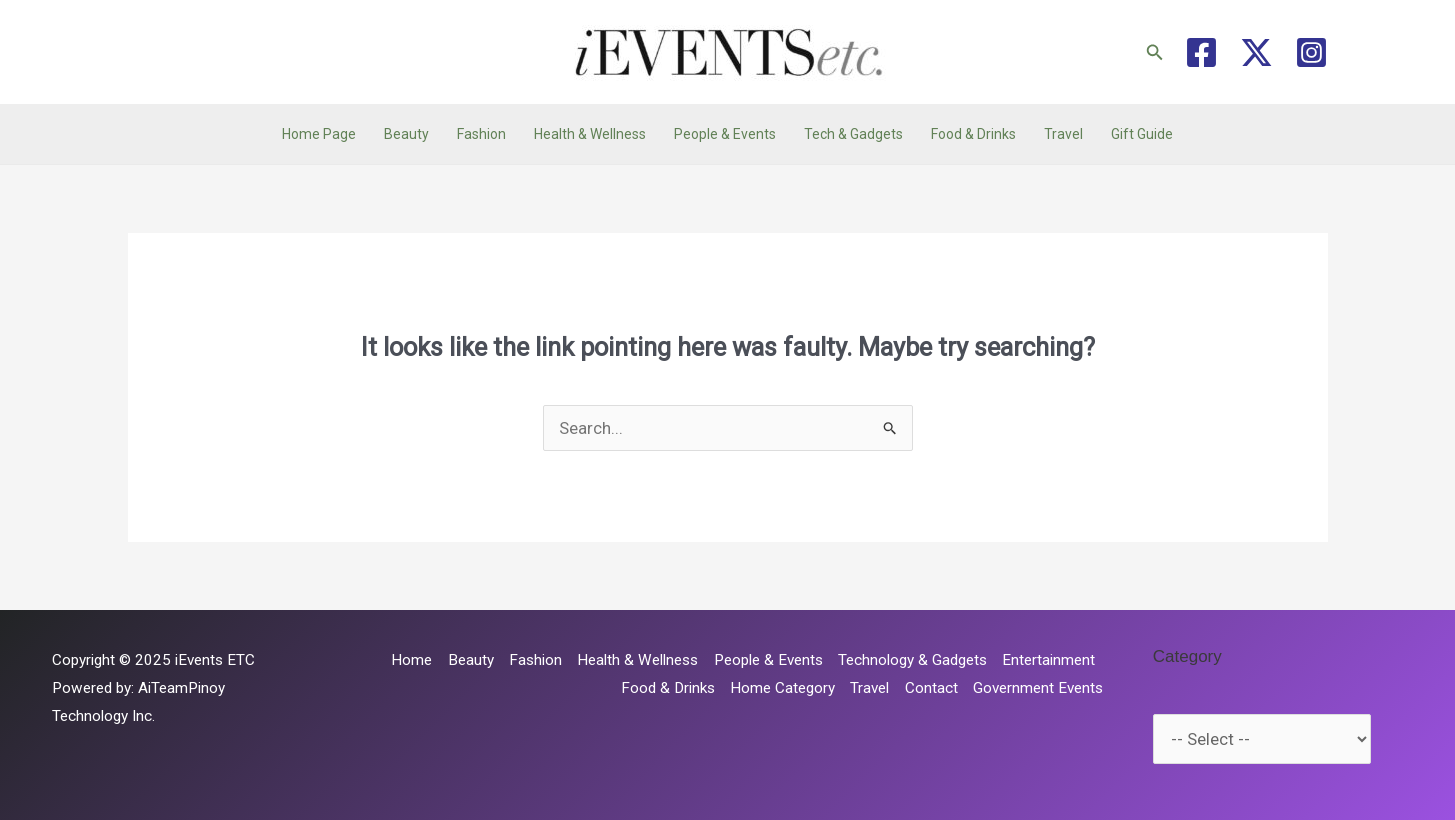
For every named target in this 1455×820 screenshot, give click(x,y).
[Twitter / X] (1256, 52)
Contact (931, 688)
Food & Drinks (973, 134)
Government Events (1038, 688)
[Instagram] (1311, 52)
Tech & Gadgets (853, 134)
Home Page (319, 134)
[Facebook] (1201, 52)
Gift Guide (1142, 134)
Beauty (406, 134)
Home (411, 660)
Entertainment (1048, 660)
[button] (1155, 52)
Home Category (782, 688)
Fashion (481, 134)
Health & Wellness (590, 134)
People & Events (725, 134)
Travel (1063, 134)
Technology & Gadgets (912, 660)
